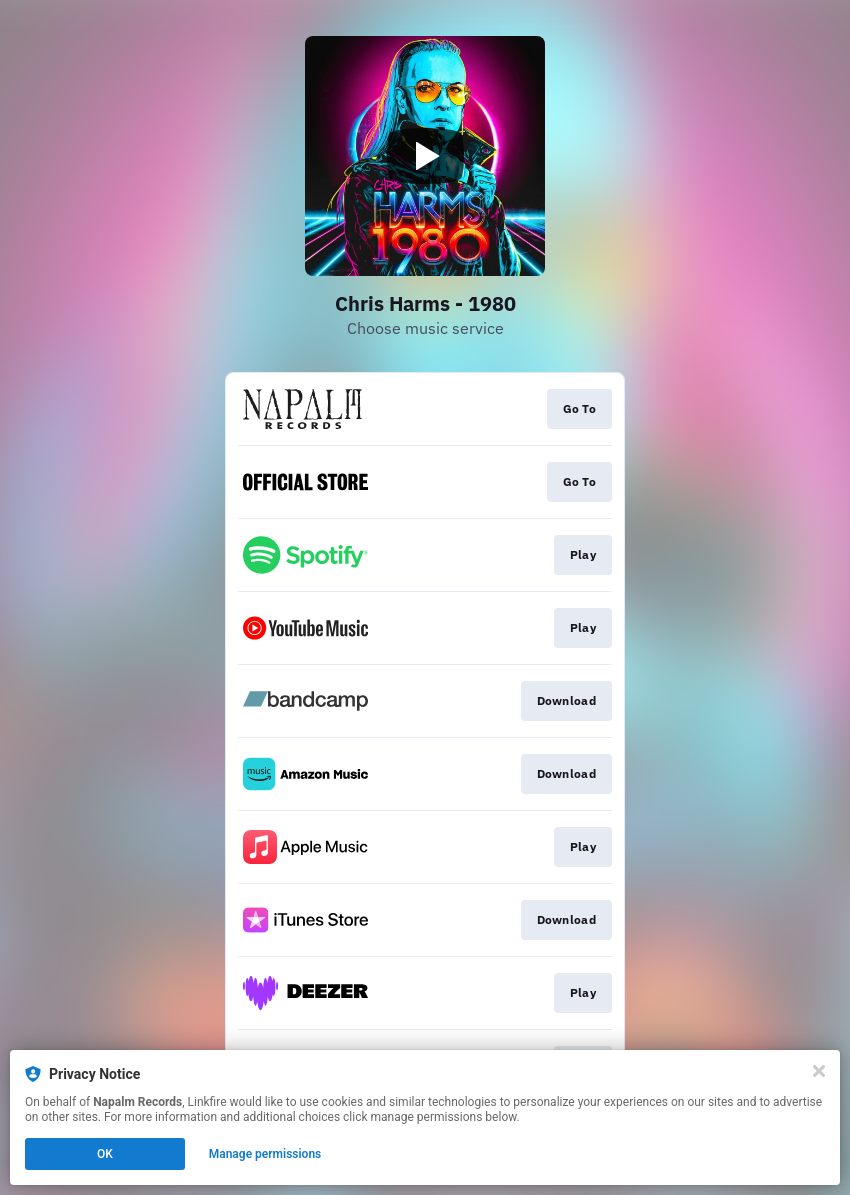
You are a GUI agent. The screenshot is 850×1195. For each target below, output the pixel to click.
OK (105, 1154)
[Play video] (425, 156)
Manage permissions (265, 1154)
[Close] (819, 1071)
